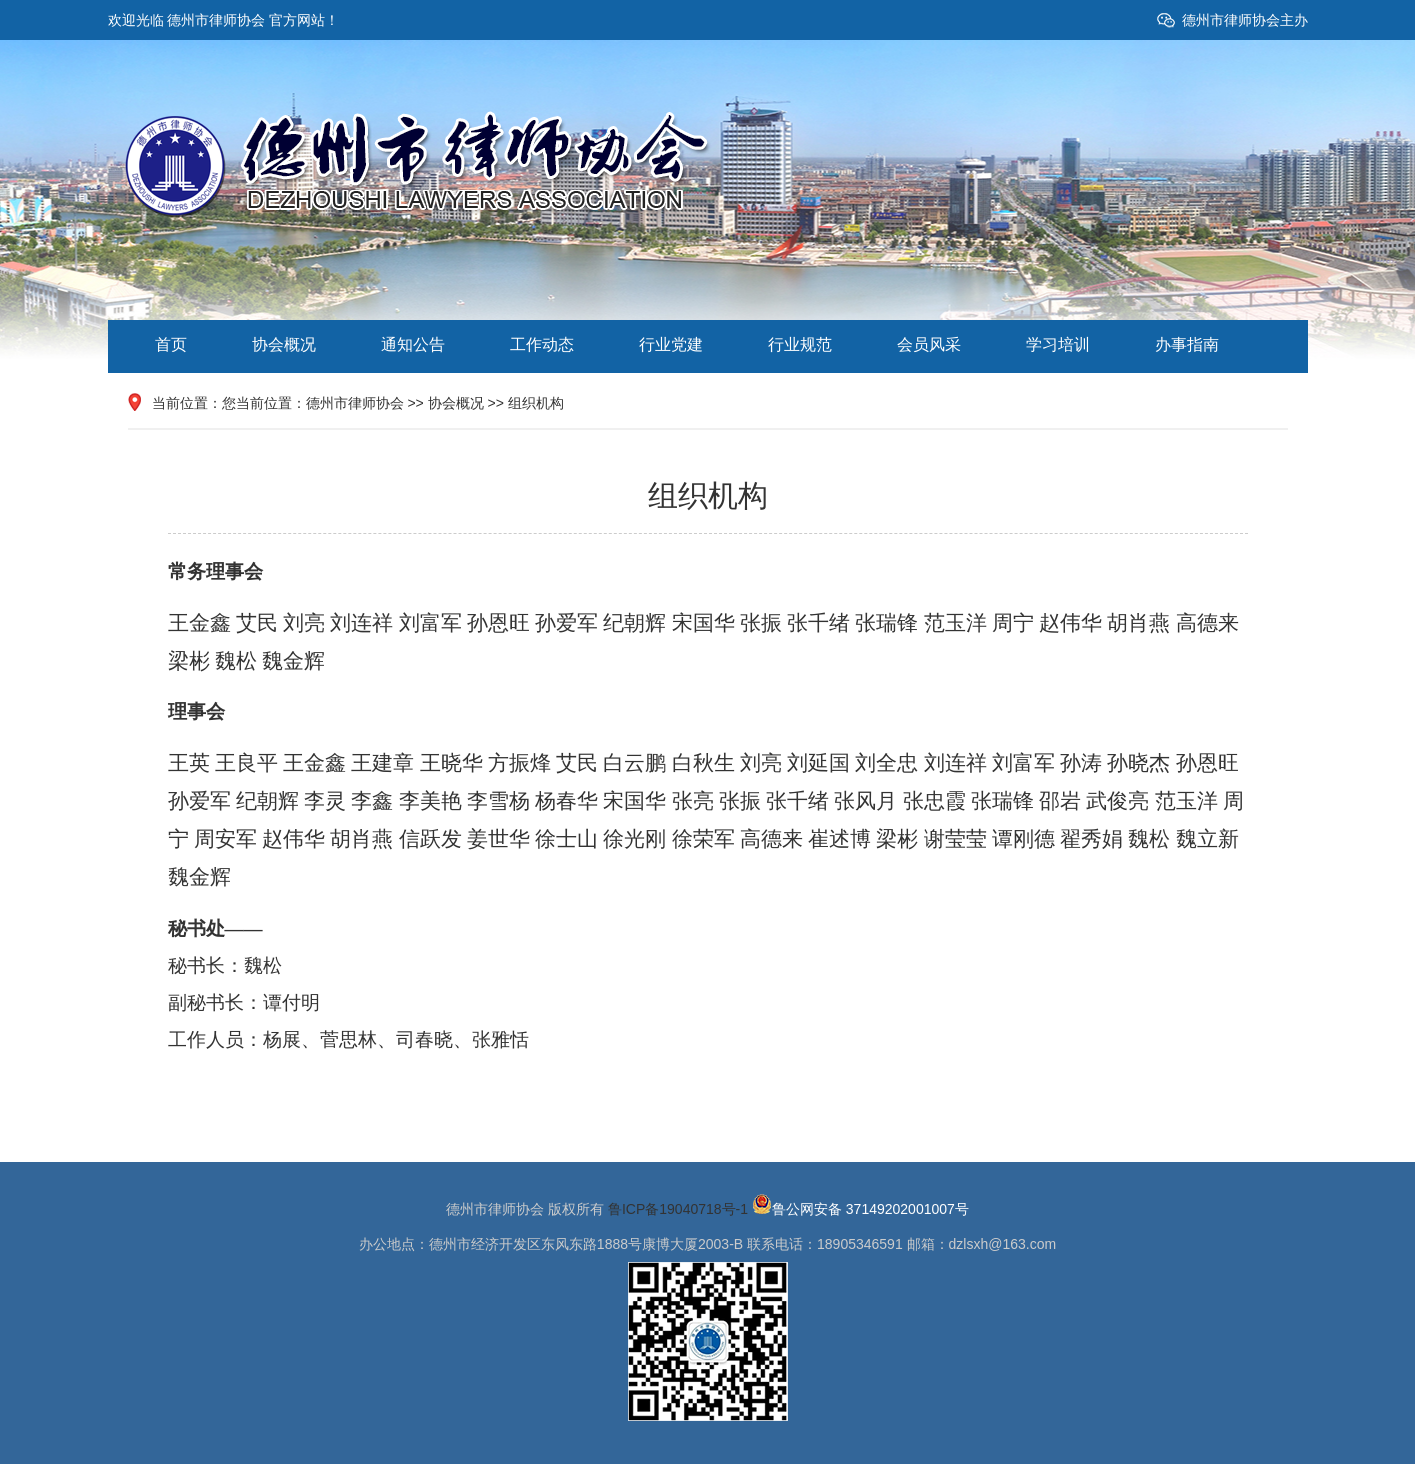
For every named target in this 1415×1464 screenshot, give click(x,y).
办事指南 (1187, 344)
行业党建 (671, 344)
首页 (171, 344)
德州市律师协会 (355, 403)
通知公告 (413, 344)
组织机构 (536, 403)
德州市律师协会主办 (1245, 20)
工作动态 (542, 344)
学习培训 (1058, 344)
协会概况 (284, 344)
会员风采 (929, 344)
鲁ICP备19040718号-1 (678, 1209)
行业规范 (800, 344)
